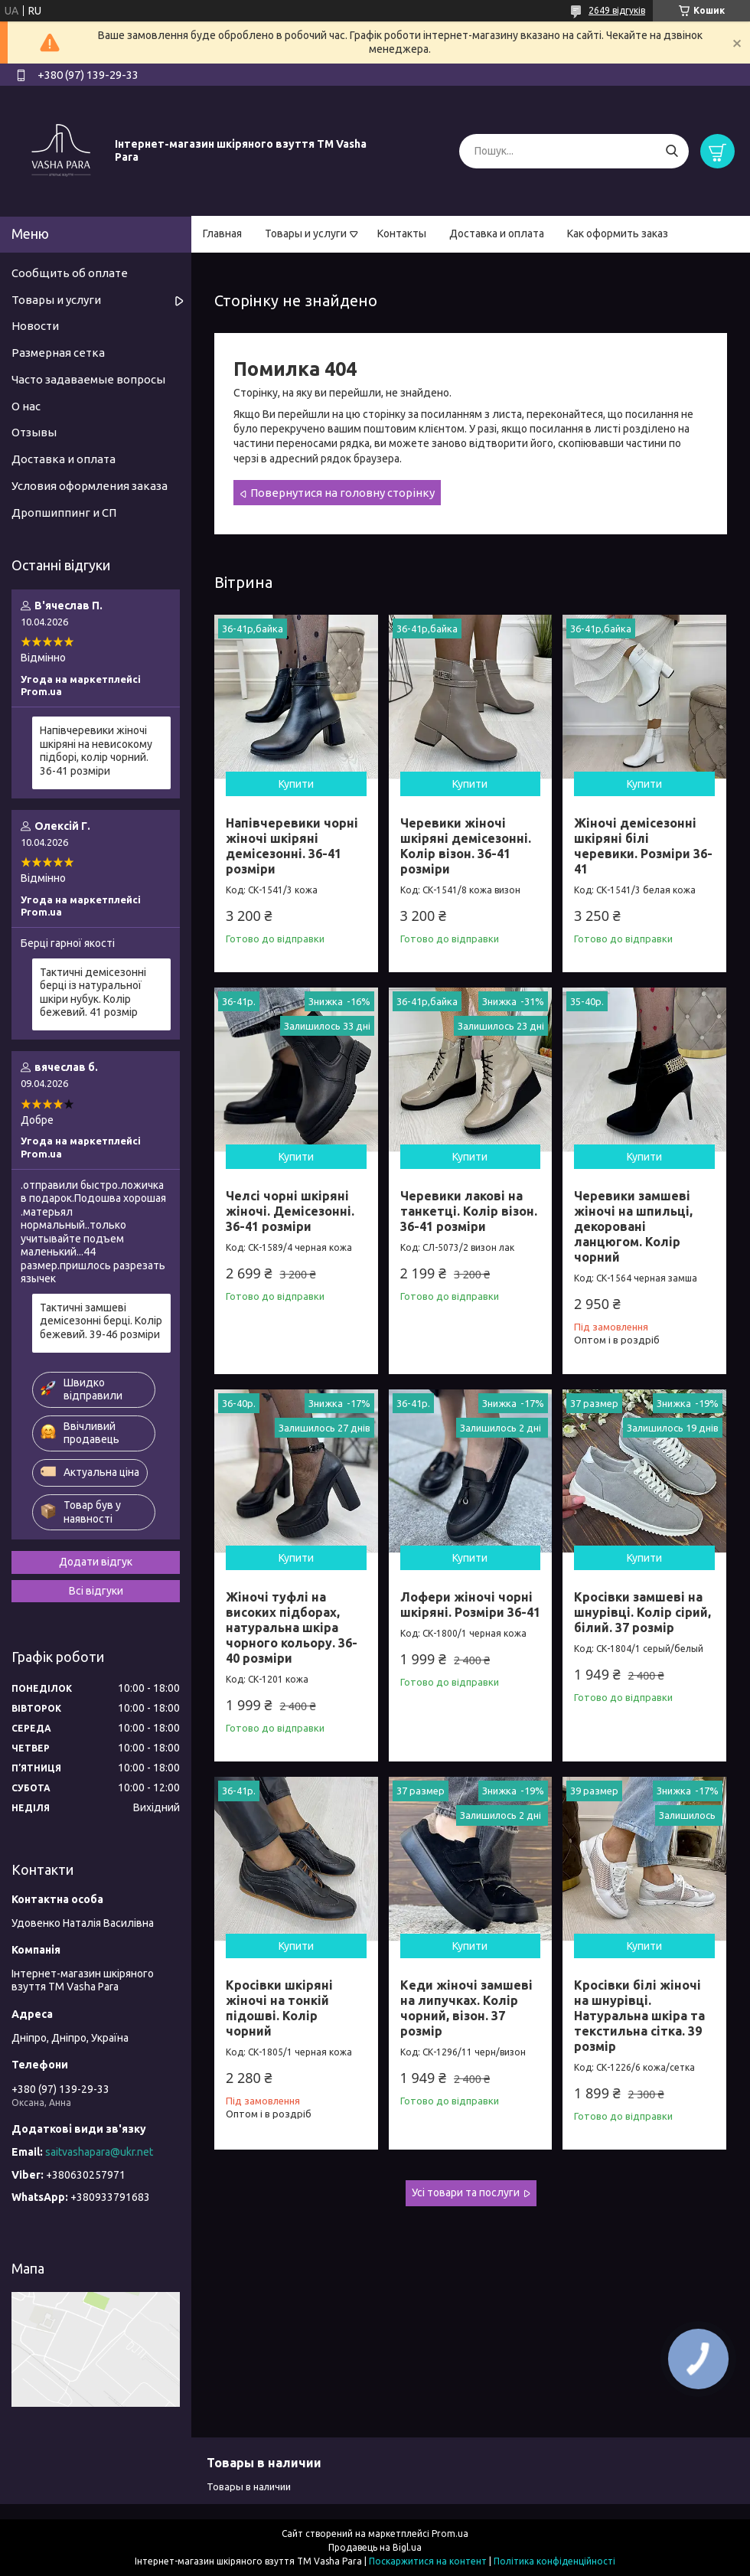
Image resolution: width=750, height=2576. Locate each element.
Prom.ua (450, 2533)
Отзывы (34, 432)
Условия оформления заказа (89, 485)
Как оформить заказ (617, 233)
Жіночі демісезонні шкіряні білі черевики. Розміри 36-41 (643, 846)
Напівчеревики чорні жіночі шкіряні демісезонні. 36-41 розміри (292, 846)
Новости (35, 325)
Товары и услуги (306, 233)
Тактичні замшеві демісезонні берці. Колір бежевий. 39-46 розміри (101, 1320)
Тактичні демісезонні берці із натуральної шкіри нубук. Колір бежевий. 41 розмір (93, 992)
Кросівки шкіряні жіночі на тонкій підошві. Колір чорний (279, 2008)
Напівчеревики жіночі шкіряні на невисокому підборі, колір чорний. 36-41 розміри (96, 750)
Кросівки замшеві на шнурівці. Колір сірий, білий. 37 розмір (642, 1612)
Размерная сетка (58, 352)
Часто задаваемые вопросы (88, 379)
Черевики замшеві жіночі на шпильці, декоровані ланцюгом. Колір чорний (633, 1226)
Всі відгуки (96, 1591)
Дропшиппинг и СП (63, 512)
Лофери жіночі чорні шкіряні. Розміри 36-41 (470, 1604)
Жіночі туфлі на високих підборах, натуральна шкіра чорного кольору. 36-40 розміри (291, 1627)
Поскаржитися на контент (428, 2561)
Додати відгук (95, 1562)
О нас (26, 406)
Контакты (401, 233)
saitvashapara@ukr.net (99, 2152)
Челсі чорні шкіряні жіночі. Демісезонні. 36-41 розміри (290, 1211)
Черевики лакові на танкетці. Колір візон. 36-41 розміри (468, 1211)
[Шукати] (671, 151)
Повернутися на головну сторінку (342, 492)
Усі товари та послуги (466, 2192)
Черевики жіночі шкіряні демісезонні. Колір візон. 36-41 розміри (465, 846)
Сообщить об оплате (69, 272)
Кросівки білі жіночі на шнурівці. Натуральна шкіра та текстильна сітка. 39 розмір (639, 2015)
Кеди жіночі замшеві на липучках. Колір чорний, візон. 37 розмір (466, 2008)
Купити (296, 784)
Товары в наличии (249, 2486)
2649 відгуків (617, 10)
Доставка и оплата (496, 233)
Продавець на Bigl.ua (375, 2547)
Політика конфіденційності (554, 2561)
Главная (222, 233)
